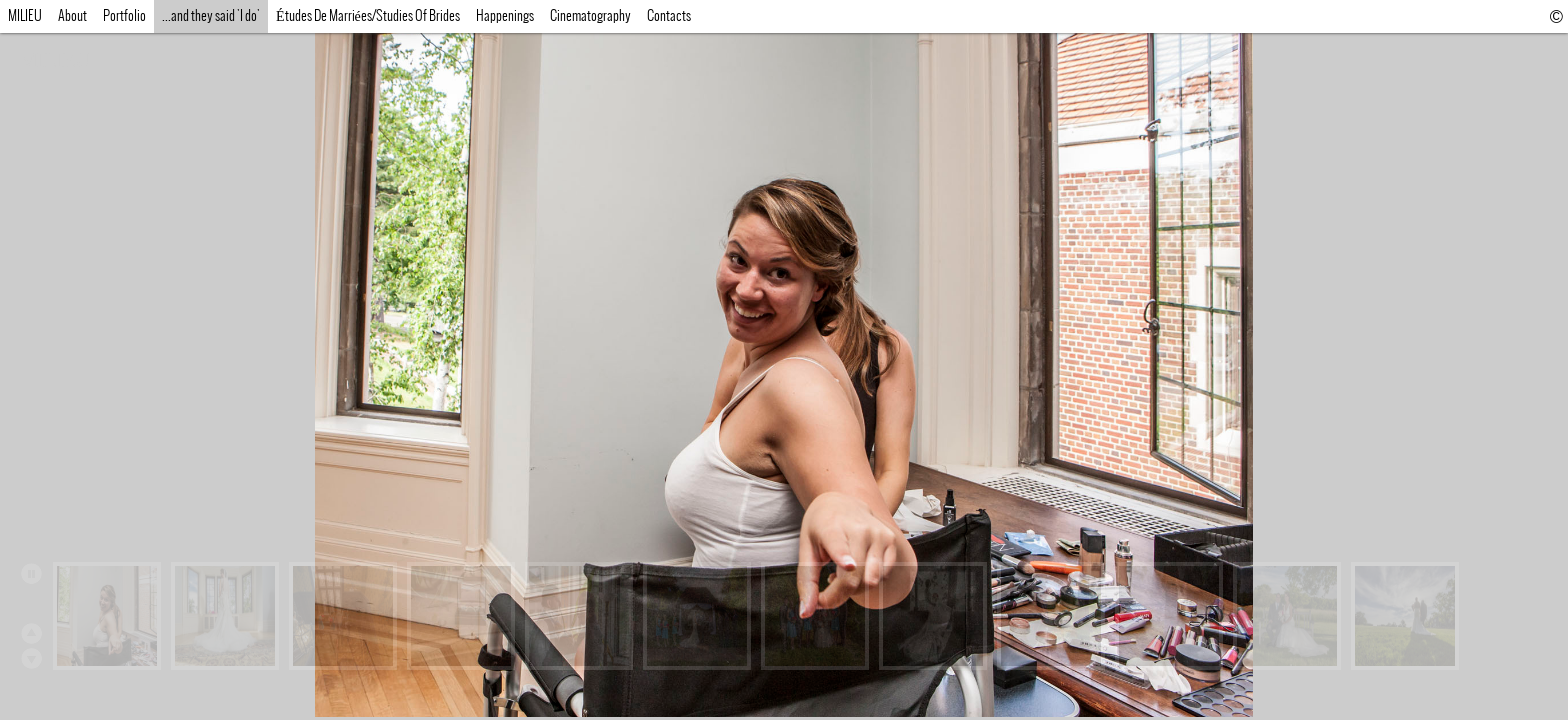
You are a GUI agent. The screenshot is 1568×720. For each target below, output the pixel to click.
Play (31, 573)
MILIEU (55, 60)
